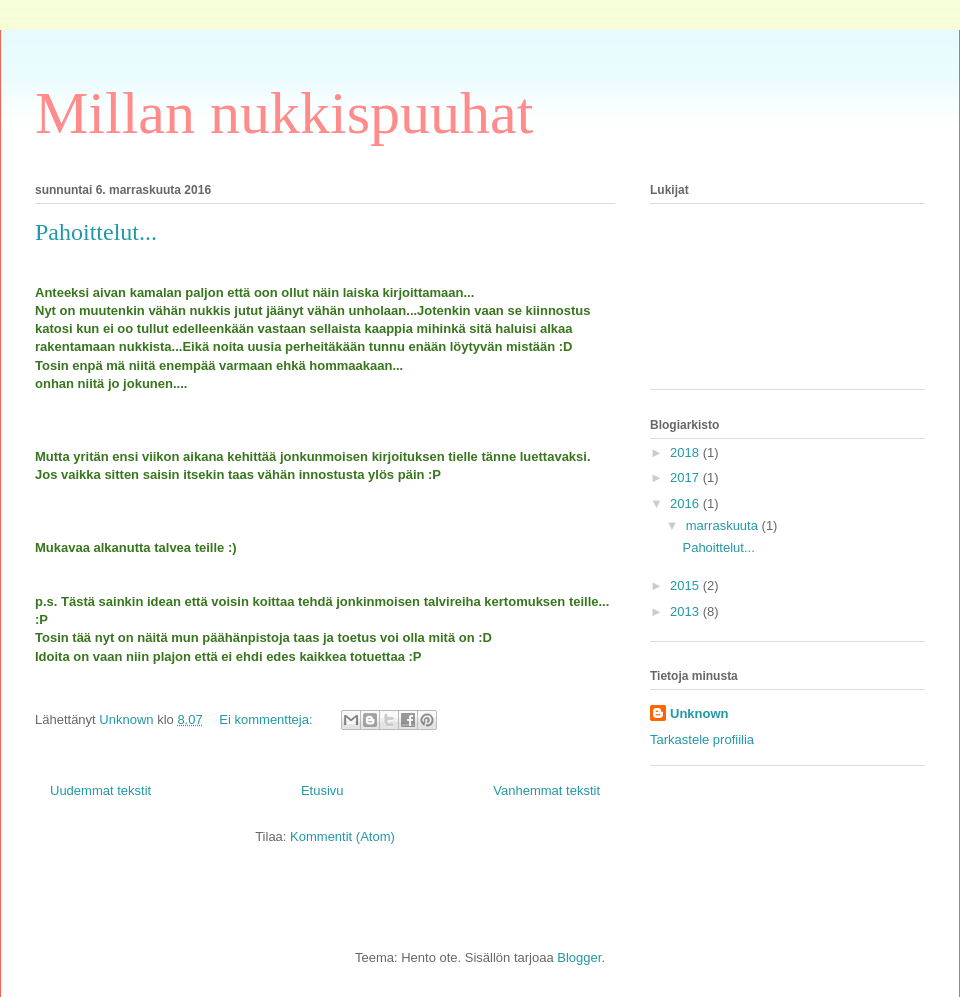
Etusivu (322, 790)
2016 (686, 503)
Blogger (579, 957)
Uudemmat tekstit (100, 790)
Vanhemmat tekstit (546, 790)
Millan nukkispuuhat (284, 113)
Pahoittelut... (96, 232)
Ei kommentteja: (267, 719)
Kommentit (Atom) (342, 836)
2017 (686, 477)
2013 (686, 611)
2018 (686, 452)
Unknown (699, 713)
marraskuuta (724, 525)
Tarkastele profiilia (702, 739)
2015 (686, 585)
